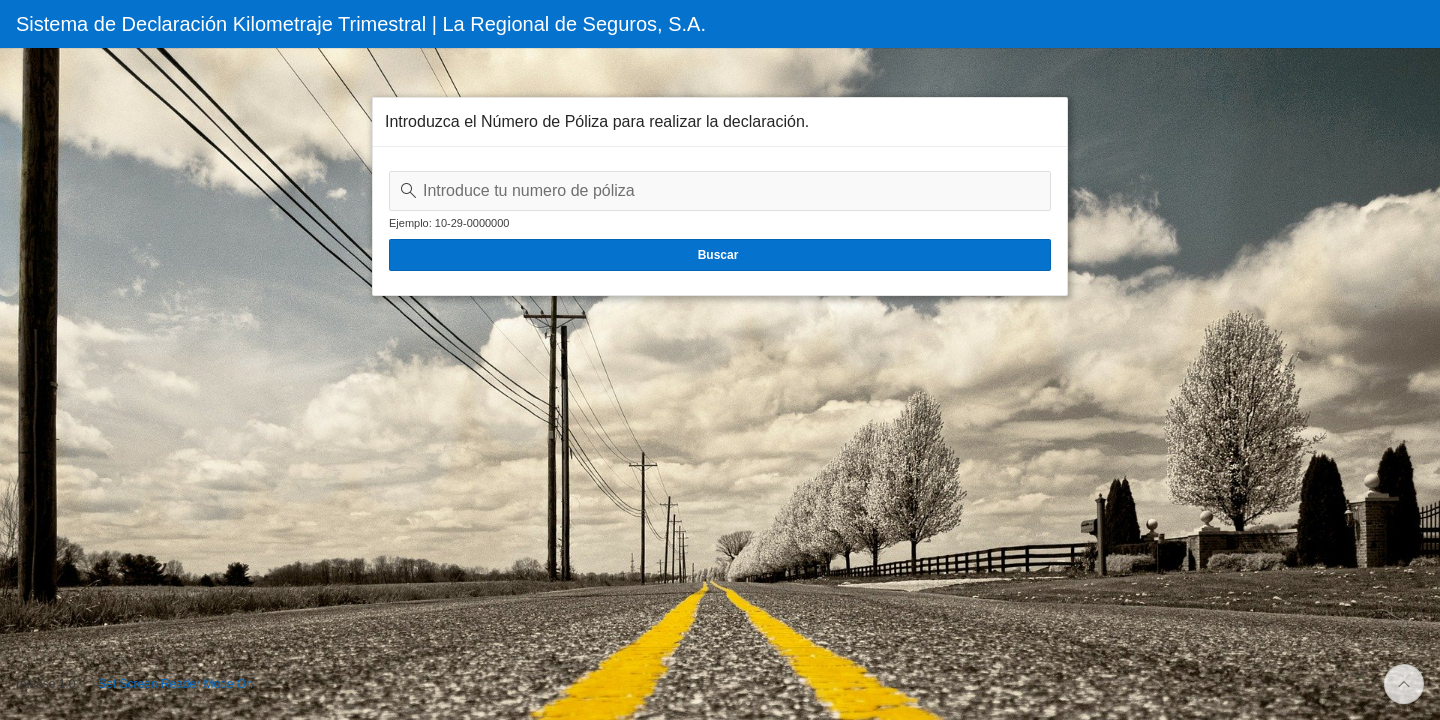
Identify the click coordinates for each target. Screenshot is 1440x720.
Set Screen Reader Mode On (175, 684)
